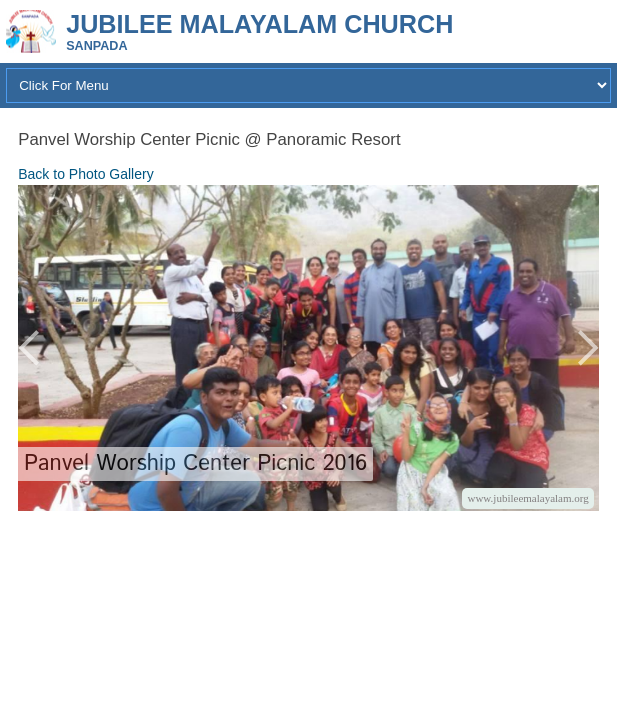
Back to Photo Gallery (85, 174)
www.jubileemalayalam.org (527, 498)
